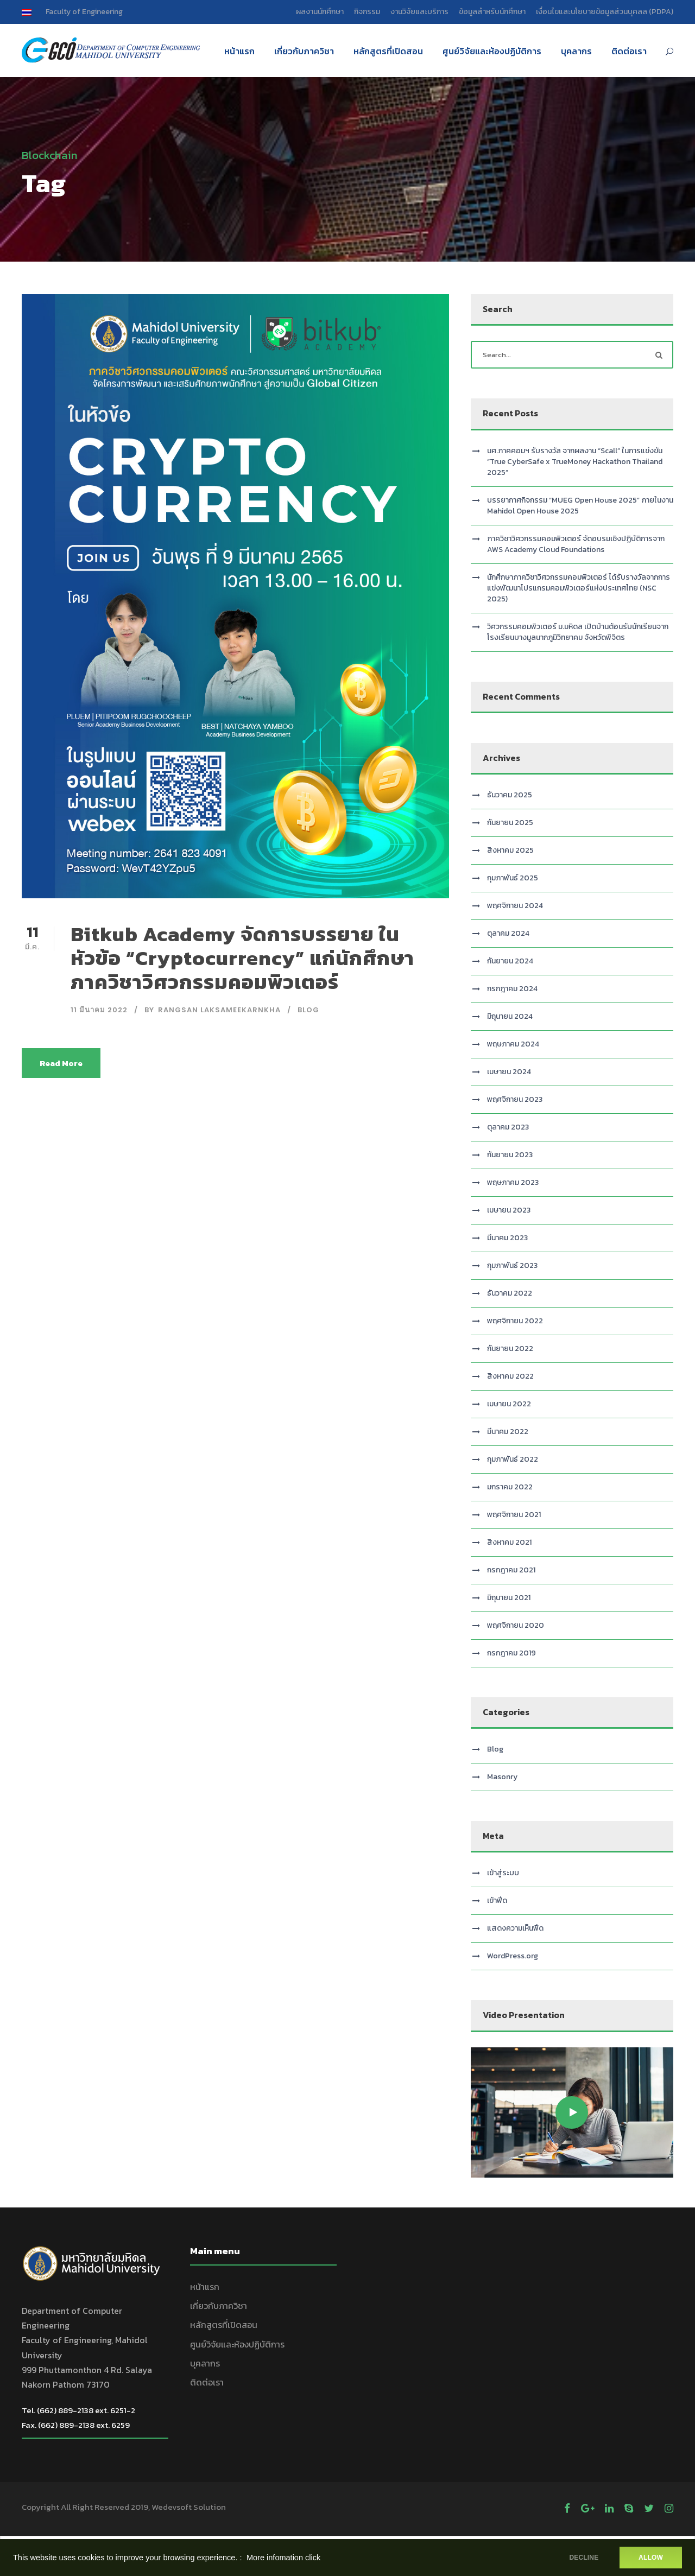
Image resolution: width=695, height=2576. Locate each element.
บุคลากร (576, 51)
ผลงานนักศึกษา (320, 11)
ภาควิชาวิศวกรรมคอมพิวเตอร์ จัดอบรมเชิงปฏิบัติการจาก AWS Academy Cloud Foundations (576, 544)
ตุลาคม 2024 (508, 933)
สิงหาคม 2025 (510, 850)
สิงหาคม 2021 (509, 1542)
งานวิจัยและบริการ (419, 11)
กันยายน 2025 (510, 822)
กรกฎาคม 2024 (512, 988)
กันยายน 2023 (510, 1154)
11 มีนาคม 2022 (99, 1010)
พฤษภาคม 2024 (513, 1044)
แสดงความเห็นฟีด (515, 1928)
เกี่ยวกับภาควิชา (304, 51)
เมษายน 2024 (509, 1071)
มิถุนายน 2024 (510, 1016)
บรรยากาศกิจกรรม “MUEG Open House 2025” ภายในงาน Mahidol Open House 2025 (580, 505)
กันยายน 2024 (510, 961)
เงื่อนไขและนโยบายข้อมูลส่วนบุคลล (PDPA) (604, 11)
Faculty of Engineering (84, 11)
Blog (308, 1010)
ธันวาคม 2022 (509, 1293)
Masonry (502, 1776)
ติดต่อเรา (629, 51)
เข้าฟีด (497, 1900)
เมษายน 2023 (508, 1210)
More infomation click (283, 2557)
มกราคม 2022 (510, 1487)
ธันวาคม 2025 (509, 795)
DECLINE (583, 2557)
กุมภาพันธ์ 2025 (512, 878)
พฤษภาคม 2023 (513, 1182)
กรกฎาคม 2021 (511, 1570)
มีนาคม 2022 (507, 1431)
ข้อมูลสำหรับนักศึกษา (492, 11)
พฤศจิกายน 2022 (515, 1321)
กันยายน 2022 (510, 1348)
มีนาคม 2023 (507, 1237)
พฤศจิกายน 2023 (514, 1099)
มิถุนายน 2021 (508, 1597)
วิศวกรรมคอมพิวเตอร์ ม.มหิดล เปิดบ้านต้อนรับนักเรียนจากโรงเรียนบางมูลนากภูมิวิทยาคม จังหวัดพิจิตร (577, 632)
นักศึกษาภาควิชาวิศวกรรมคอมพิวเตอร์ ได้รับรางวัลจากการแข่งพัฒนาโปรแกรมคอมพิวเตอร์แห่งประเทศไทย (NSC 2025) (578, 588)
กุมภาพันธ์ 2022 (512, 1459)
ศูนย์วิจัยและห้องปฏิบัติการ (492, 51)
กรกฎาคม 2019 (511, 1653)
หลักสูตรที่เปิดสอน (388, 51)
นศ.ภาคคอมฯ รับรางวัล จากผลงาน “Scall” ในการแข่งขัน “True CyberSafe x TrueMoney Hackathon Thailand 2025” (574, 461)
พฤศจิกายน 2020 (515, 1625)
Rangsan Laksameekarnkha (219, 1010)
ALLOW (651, 2557)
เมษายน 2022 (509, 1404)
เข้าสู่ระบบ (503, 1873)
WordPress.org (512, 1956)
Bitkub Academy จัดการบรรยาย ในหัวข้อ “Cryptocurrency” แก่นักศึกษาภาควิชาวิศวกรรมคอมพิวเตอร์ (242, 958)
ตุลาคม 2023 (508, 1127)
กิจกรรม (367, 11)
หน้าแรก (239, 51)
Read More (61, 1063)
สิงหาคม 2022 (510, 1376)
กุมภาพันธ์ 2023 (512, 1265)
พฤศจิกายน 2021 (514, 1514)
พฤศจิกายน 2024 (515, 905)
